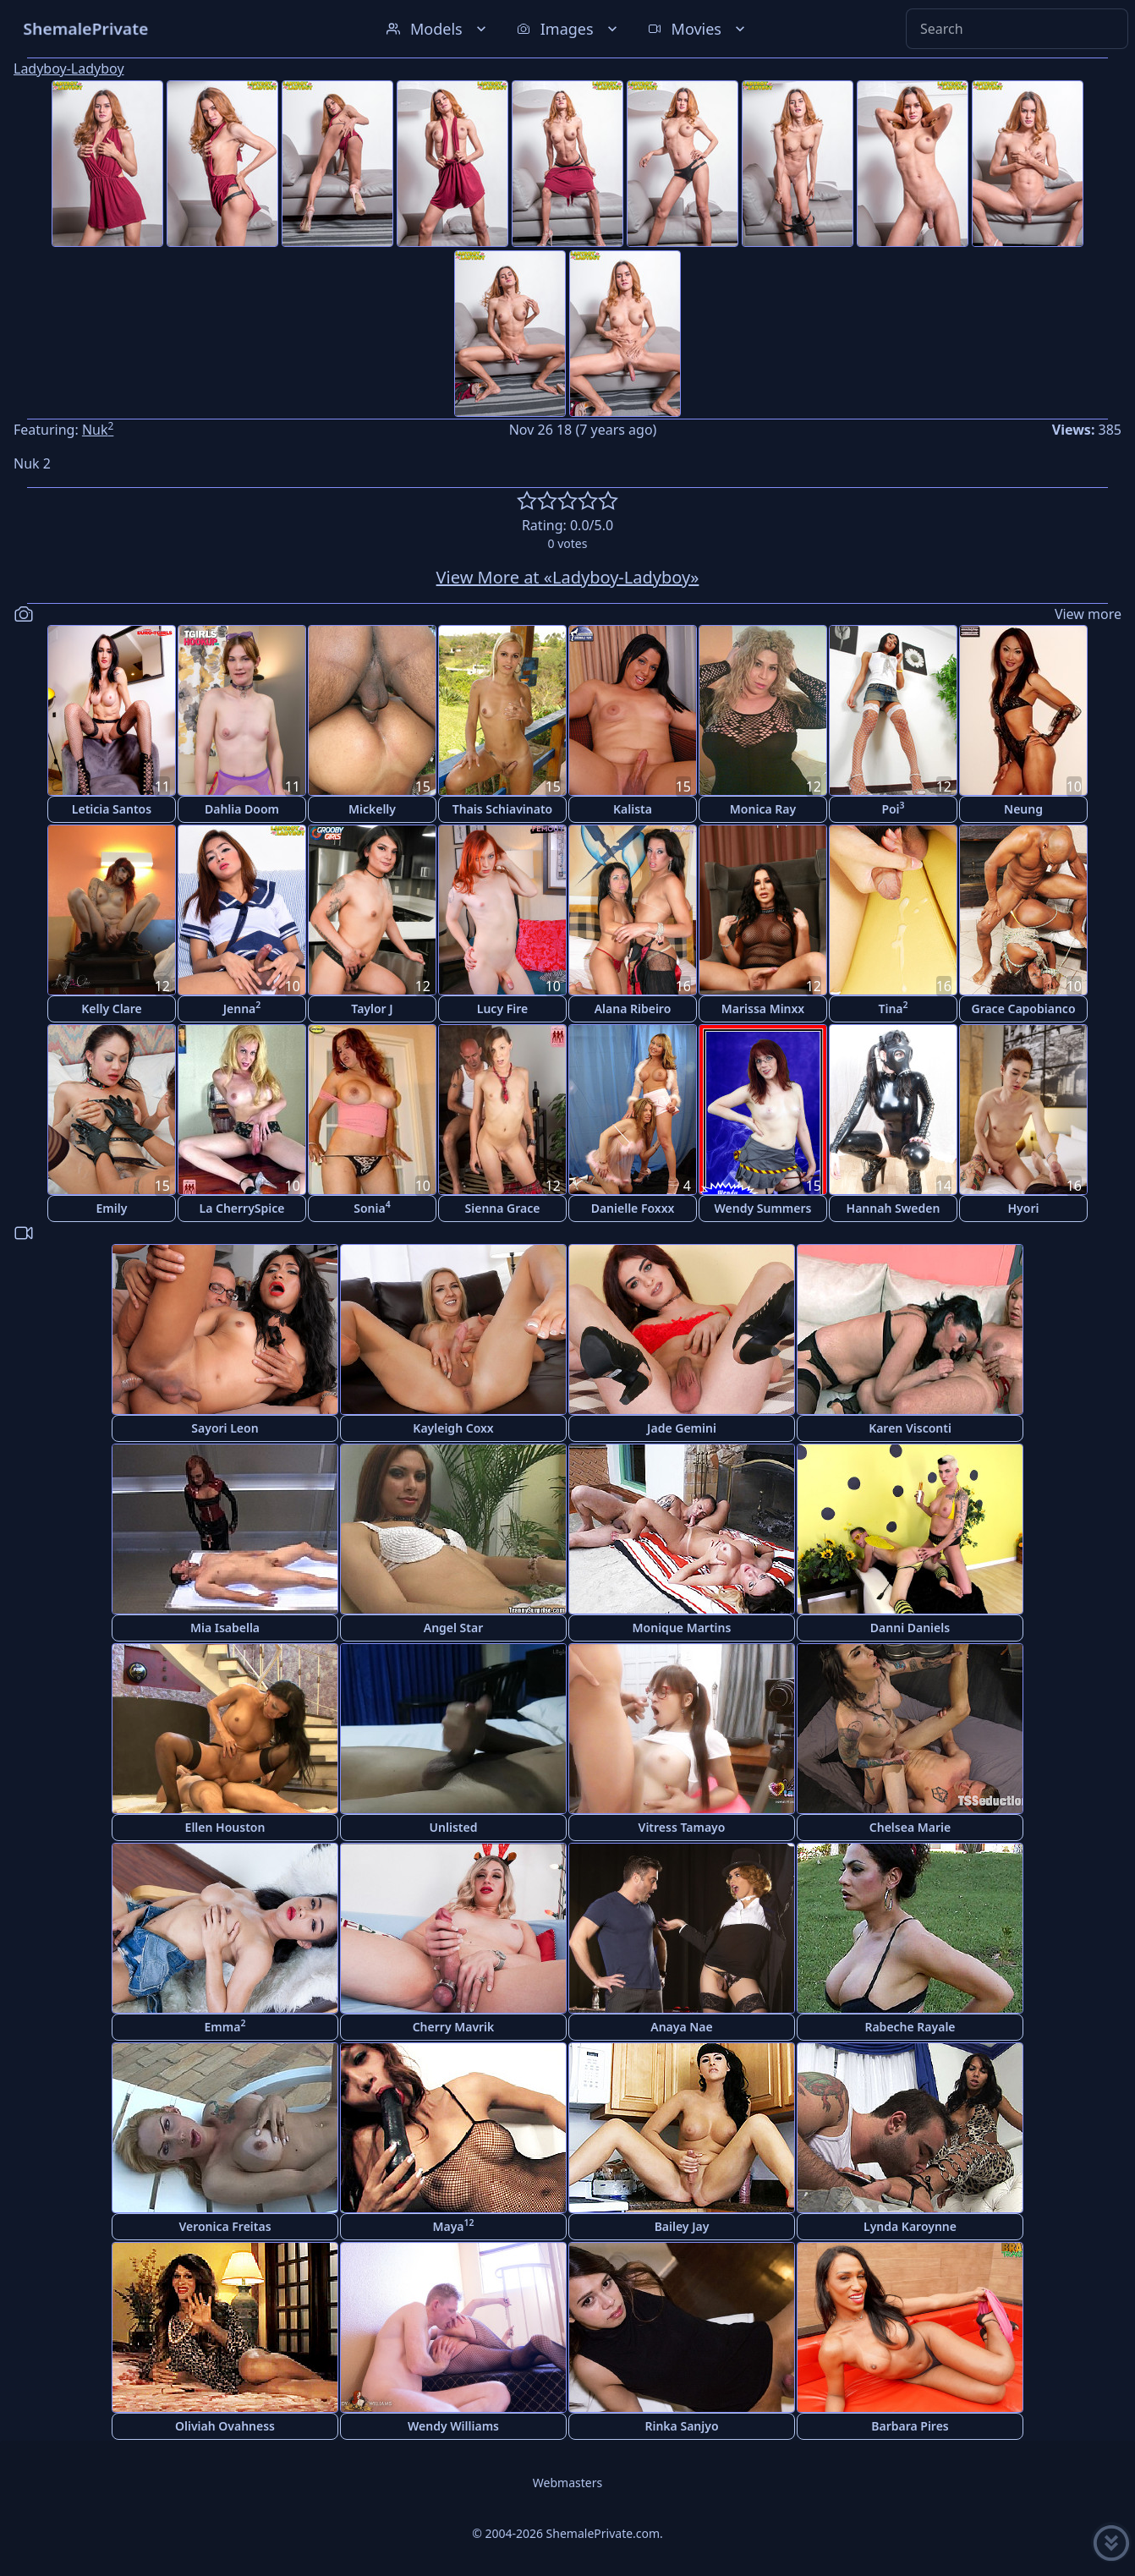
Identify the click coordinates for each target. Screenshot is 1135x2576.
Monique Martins (682, 1628)
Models (438, 29)
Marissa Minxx (762, 1008)
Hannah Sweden (893, 1208)
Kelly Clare (111, 1008)
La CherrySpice (242, 1208)
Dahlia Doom (242, 809)
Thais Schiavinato (502, 809)
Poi (892, 808)
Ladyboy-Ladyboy (69, 68)
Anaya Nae (681, 2027)
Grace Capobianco (1023, 1008)
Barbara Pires (910, 2426)
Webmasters (567, 2483)
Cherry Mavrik (454, 2027)
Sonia (372, 1207)
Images (569, 29)
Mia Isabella (225, 1628)
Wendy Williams (453, 2426)
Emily (112, 1208)
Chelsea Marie (910, 1827)
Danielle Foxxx (633, 1208)
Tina (892, 1008)
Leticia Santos (111, 809)
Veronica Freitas (224, 2226)
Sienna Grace (502, 1208)
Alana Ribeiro (633, 1008)
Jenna (242, 1008)
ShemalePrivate (86, 28)
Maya (453, 2225)
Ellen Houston (225, 1827)
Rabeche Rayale (909, 2027)
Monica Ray (763, 809)
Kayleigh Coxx (453, 1428)
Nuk (97, 429)
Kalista (632, 809)
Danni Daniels (910, 1628)
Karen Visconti (910, 1428)
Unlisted (454, 1827)
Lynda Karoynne (910, 2226)
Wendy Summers (763, 1208)
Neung (1023, 809)
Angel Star (454, 1628)
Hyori (1023, 1208)
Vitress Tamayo (682, 1827)
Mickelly (372, 809)
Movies (698, 29)
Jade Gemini (681, 1428)
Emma (225, 2026)
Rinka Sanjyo (681, 2426)
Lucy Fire (502, 1008)
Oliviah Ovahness (225, 2426)
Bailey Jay (682, 2226)
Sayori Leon (224, 1428)
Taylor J (371, 1008)
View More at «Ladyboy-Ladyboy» (567, 577)
